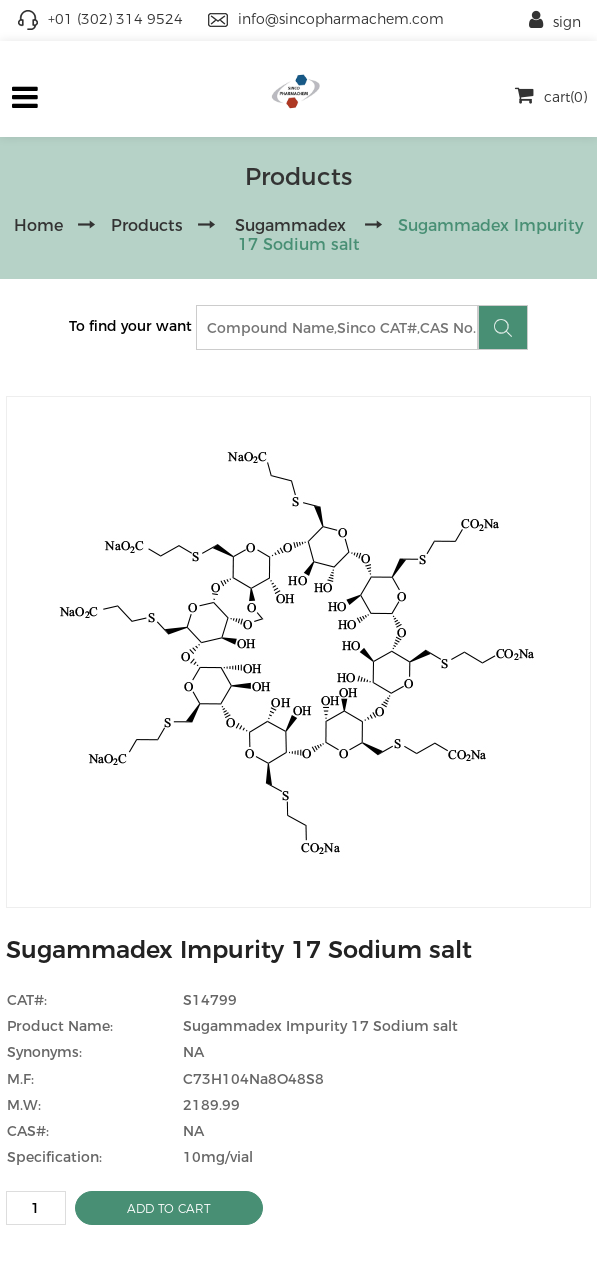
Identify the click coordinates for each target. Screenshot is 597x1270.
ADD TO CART (169, 1208)
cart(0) (551, 97)
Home (38, 225)
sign (555, 22)
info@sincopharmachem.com (341, 19)
